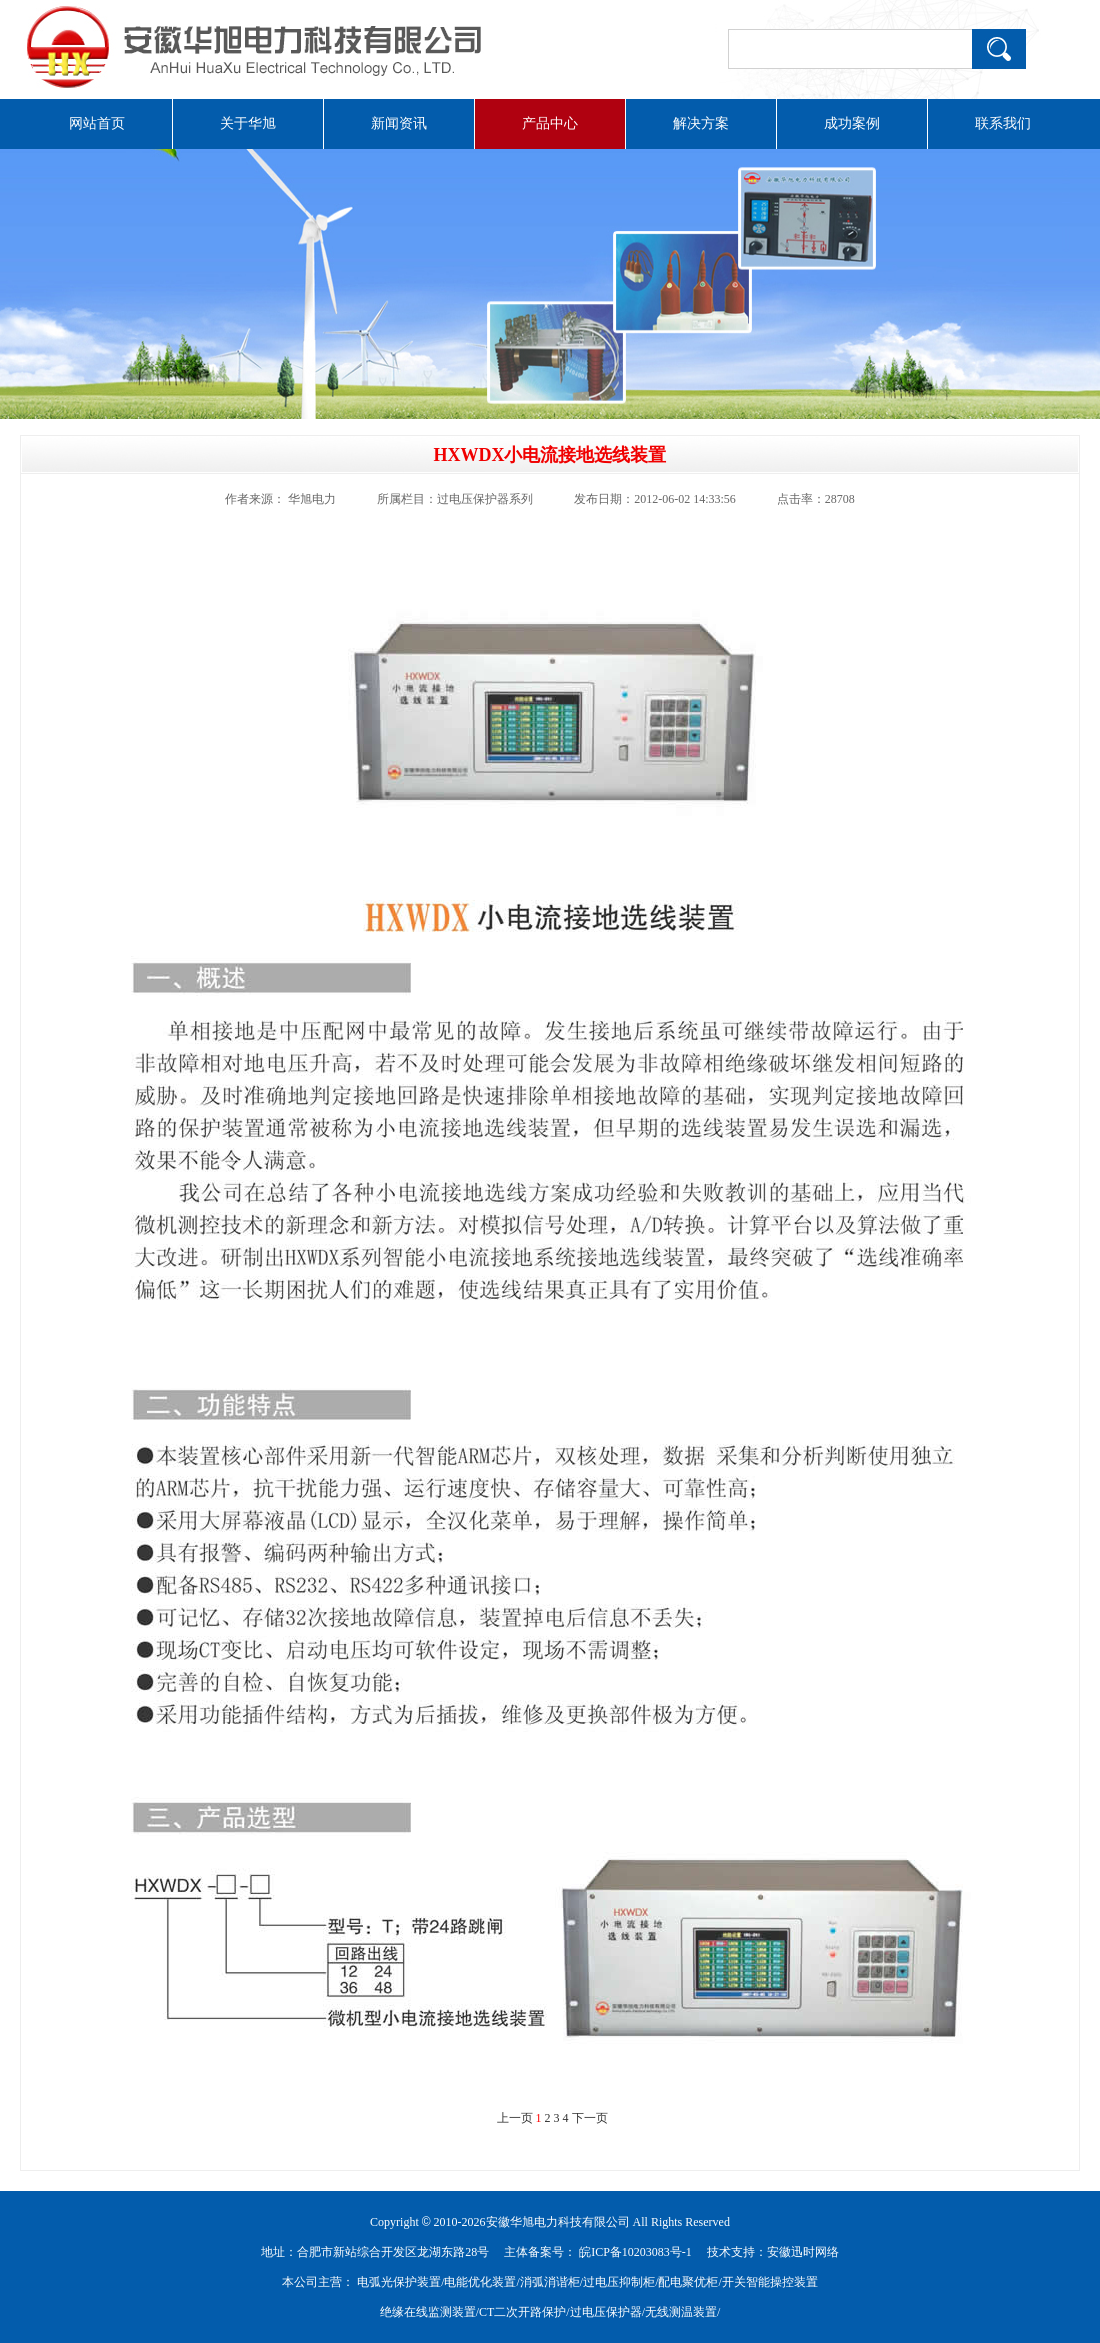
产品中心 (550, 123)
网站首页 (97, 123)
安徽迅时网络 (803, 2252)
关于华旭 (248, 123)
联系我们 (1003, 123)
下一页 (590, 2118)
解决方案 (701, 123)
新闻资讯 (399, 123)
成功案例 (852, 123)
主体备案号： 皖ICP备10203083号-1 (598, 2252)
